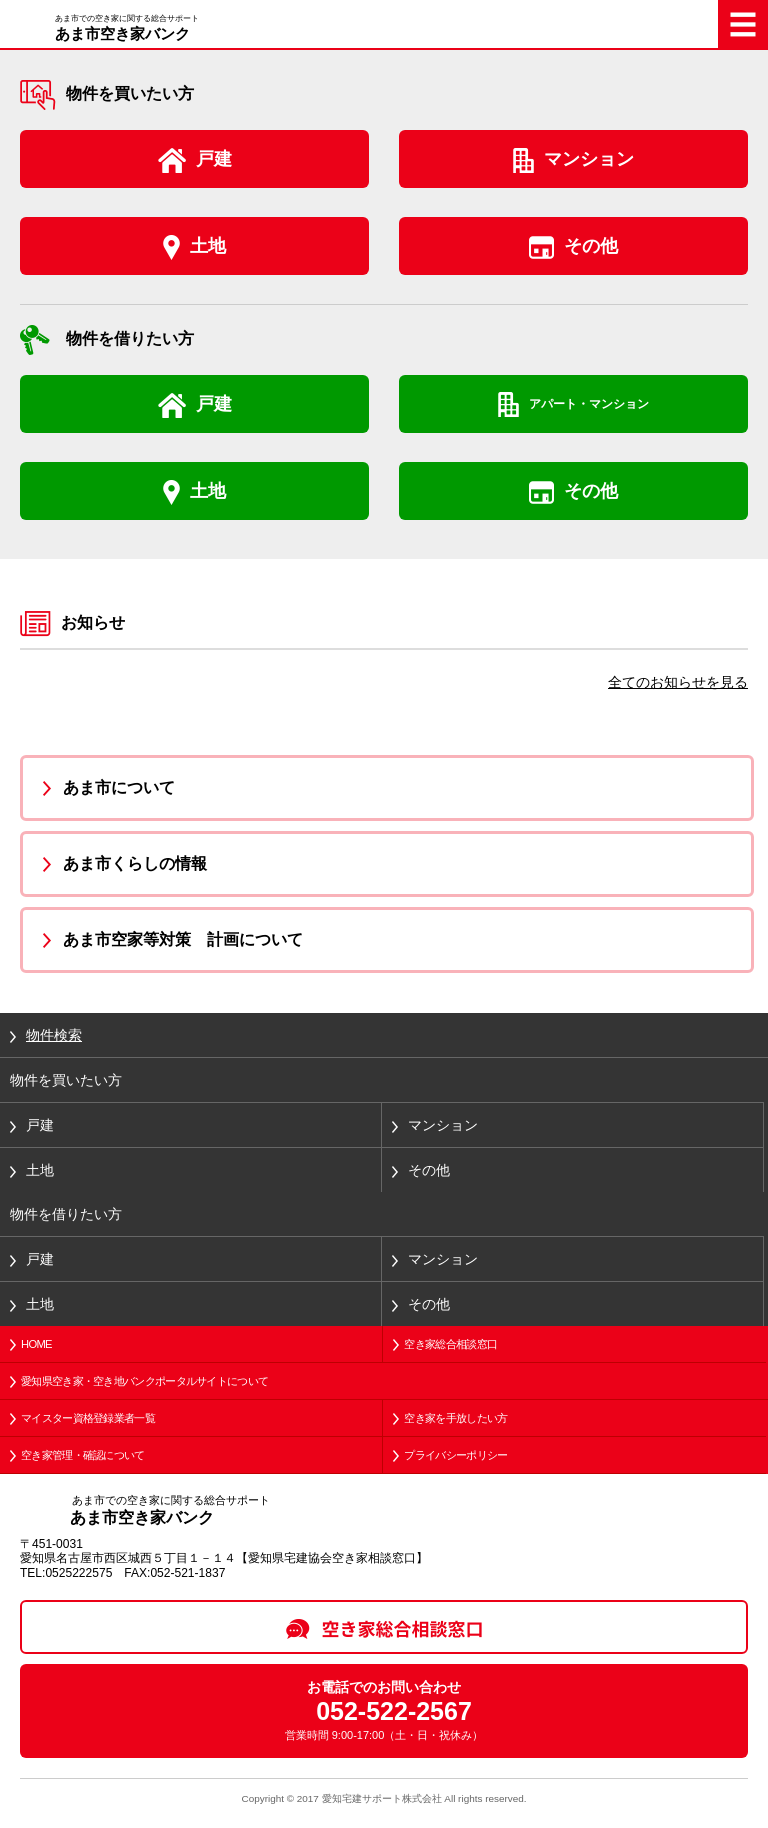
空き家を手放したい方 (455, 1418)
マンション (589, 159)
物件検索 (54, 1035)
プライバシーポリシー (455, 1455)
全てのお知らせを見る (678, 682)
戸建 (214, 159)
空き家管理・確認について (83, 1455)
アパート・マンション (589, 404)
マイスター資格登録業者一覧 (88, 1418)
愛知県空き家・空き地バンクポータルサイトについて (144, 1381)
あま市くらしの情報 (135, 863)
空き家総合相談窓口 (450, 1344)
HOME (36, 1344)
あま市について (119, 787)
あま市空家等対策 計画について (183, 939)
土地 (208, 246)
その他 (591, 246)
